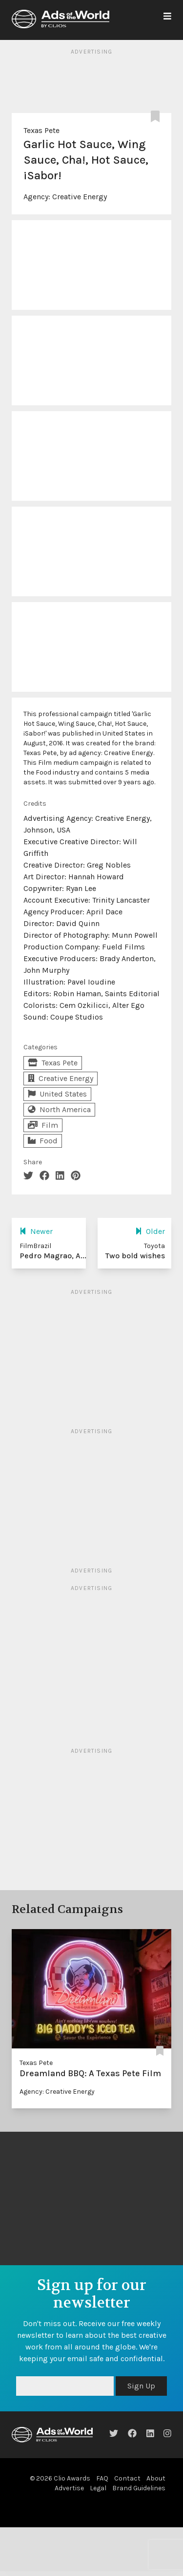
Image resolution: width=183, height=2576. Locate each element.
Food (43, 1140)
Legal (98, 2488)
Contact (127, 2478)
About (155, 2478)
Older (150, 1231)
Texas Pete (41, 130)
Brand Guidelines (138, 2488)
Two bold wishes (135, 1255)
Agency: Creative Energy (57, 2091)
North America (59, 1109)
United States (57, 1094)
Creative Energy (79, 196)
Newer (36, 1231)
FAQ (102, 2478)
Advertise (69, 2488)
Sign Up (141, 2385)
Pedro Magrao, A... (53, 1255)
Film (43, 1125)
